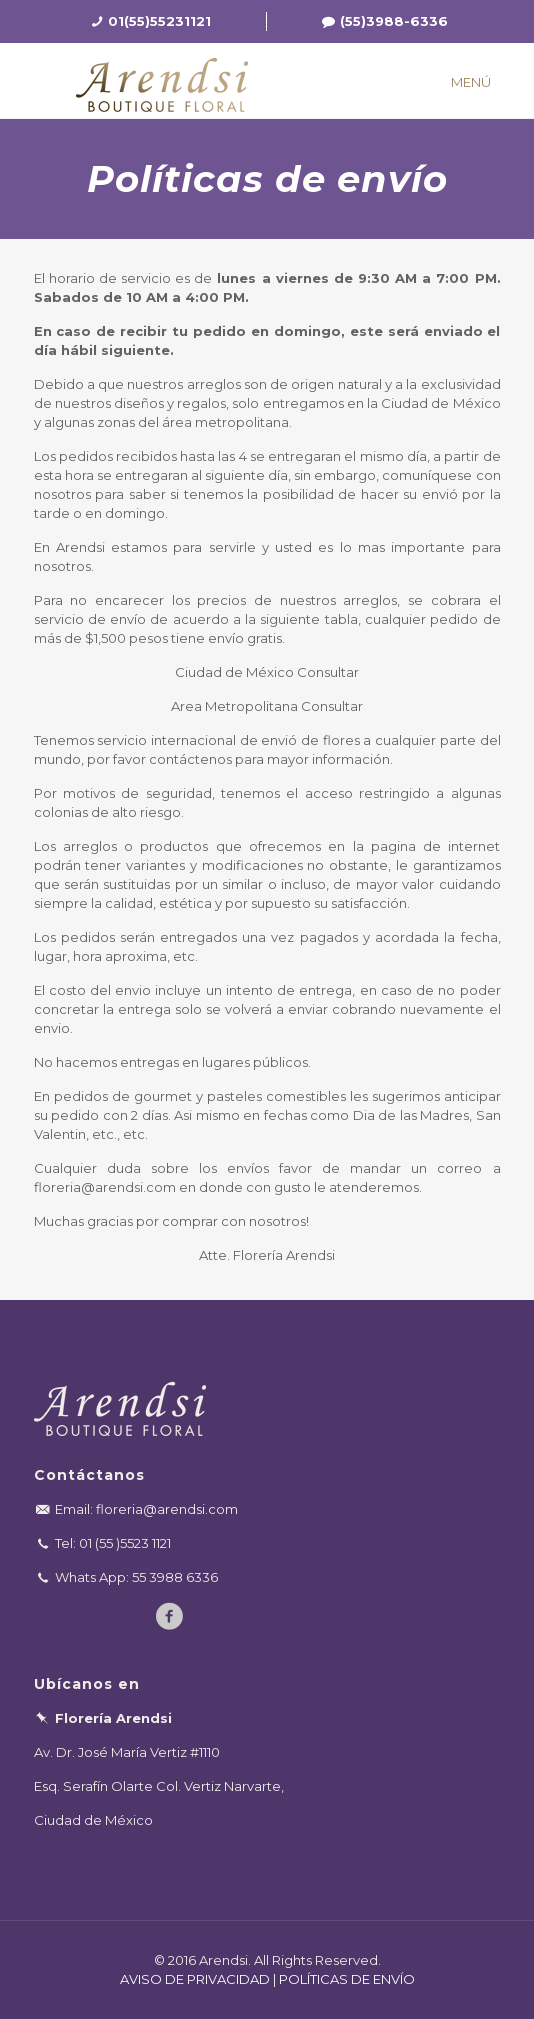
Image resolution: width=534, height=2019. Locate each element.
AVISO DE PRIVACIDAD (195, 1979)
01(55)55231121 (159, 21)
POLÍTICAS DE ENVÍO (347, 1979)
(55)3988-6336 (394, 21)
